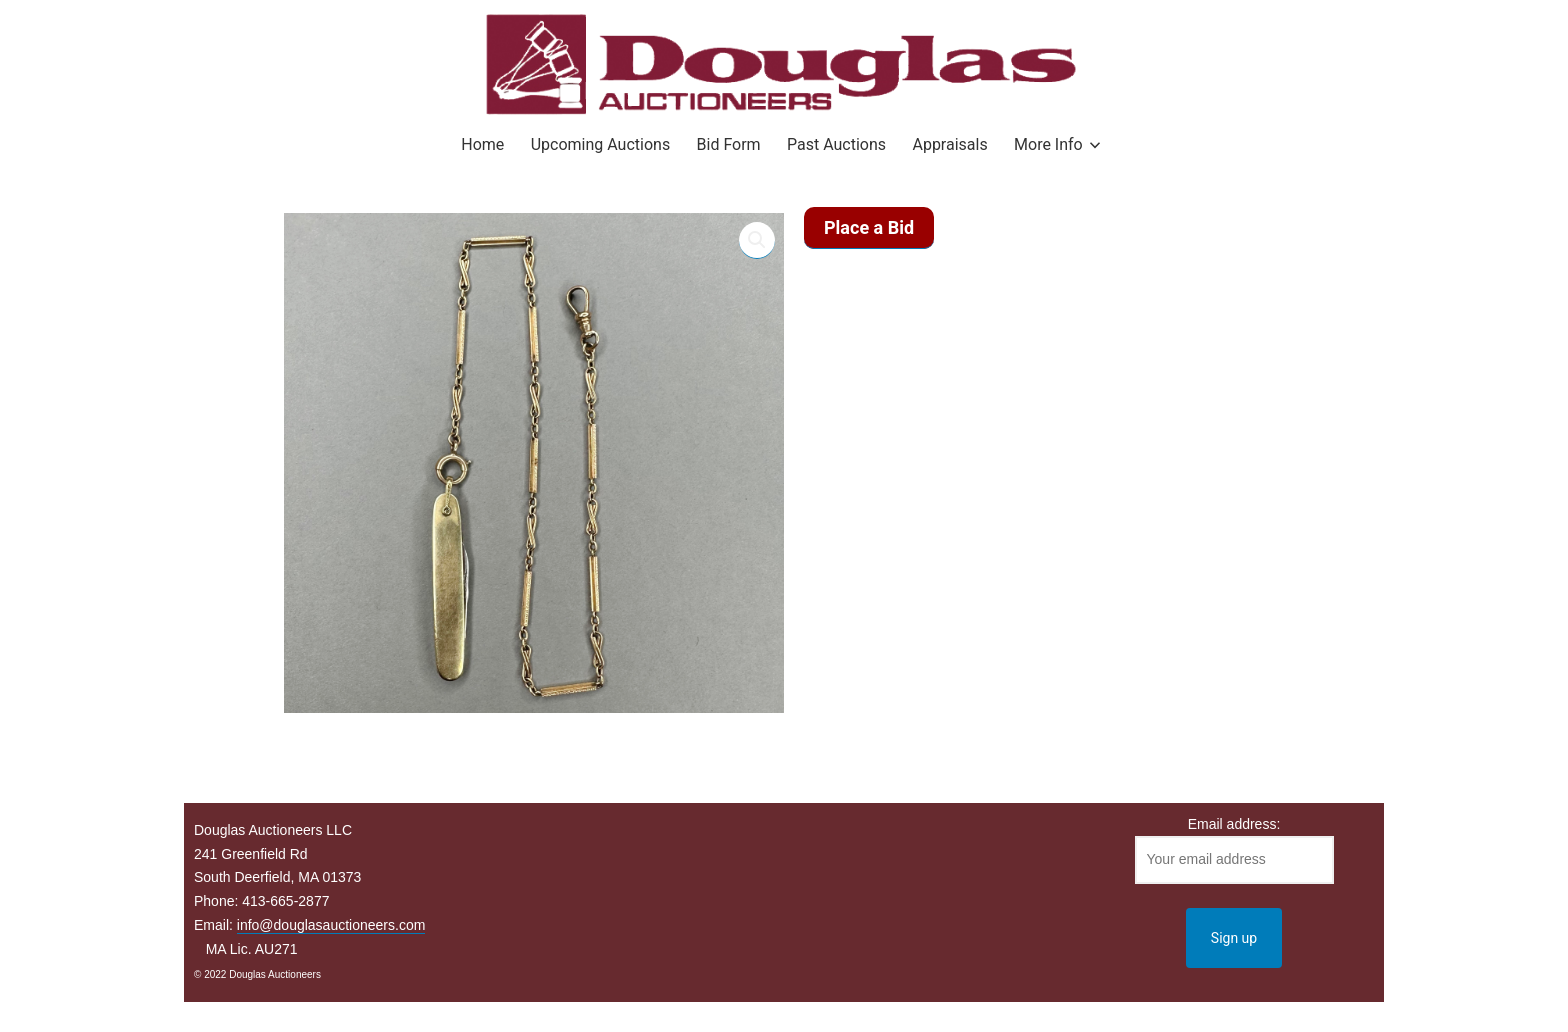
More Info (1048, 144)
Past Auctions (836, 144)
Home (482, 144)
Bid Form (729, 144)
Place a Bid (869, 227)
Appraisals (949, 144)
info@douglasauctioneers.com (331, 925)
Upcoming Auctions (600, 144)
